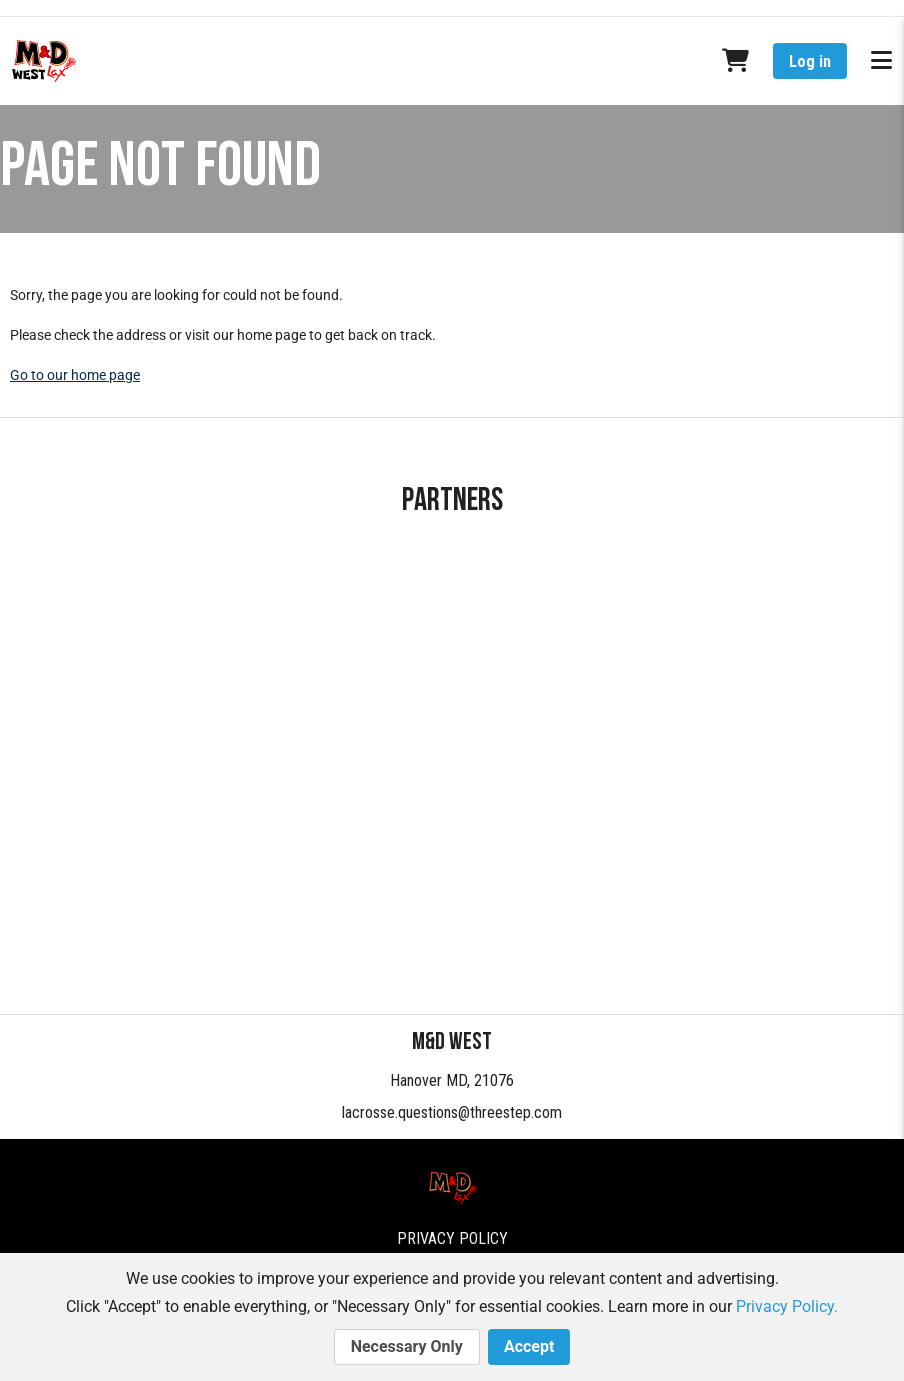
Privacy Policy (452, 1238)
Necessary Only (407, 1347)
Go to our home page (75, 375)
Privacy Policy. (787, 1306)
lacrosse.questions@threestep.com (452, 1112)
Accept (529, 1347)
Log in (810, 61)
